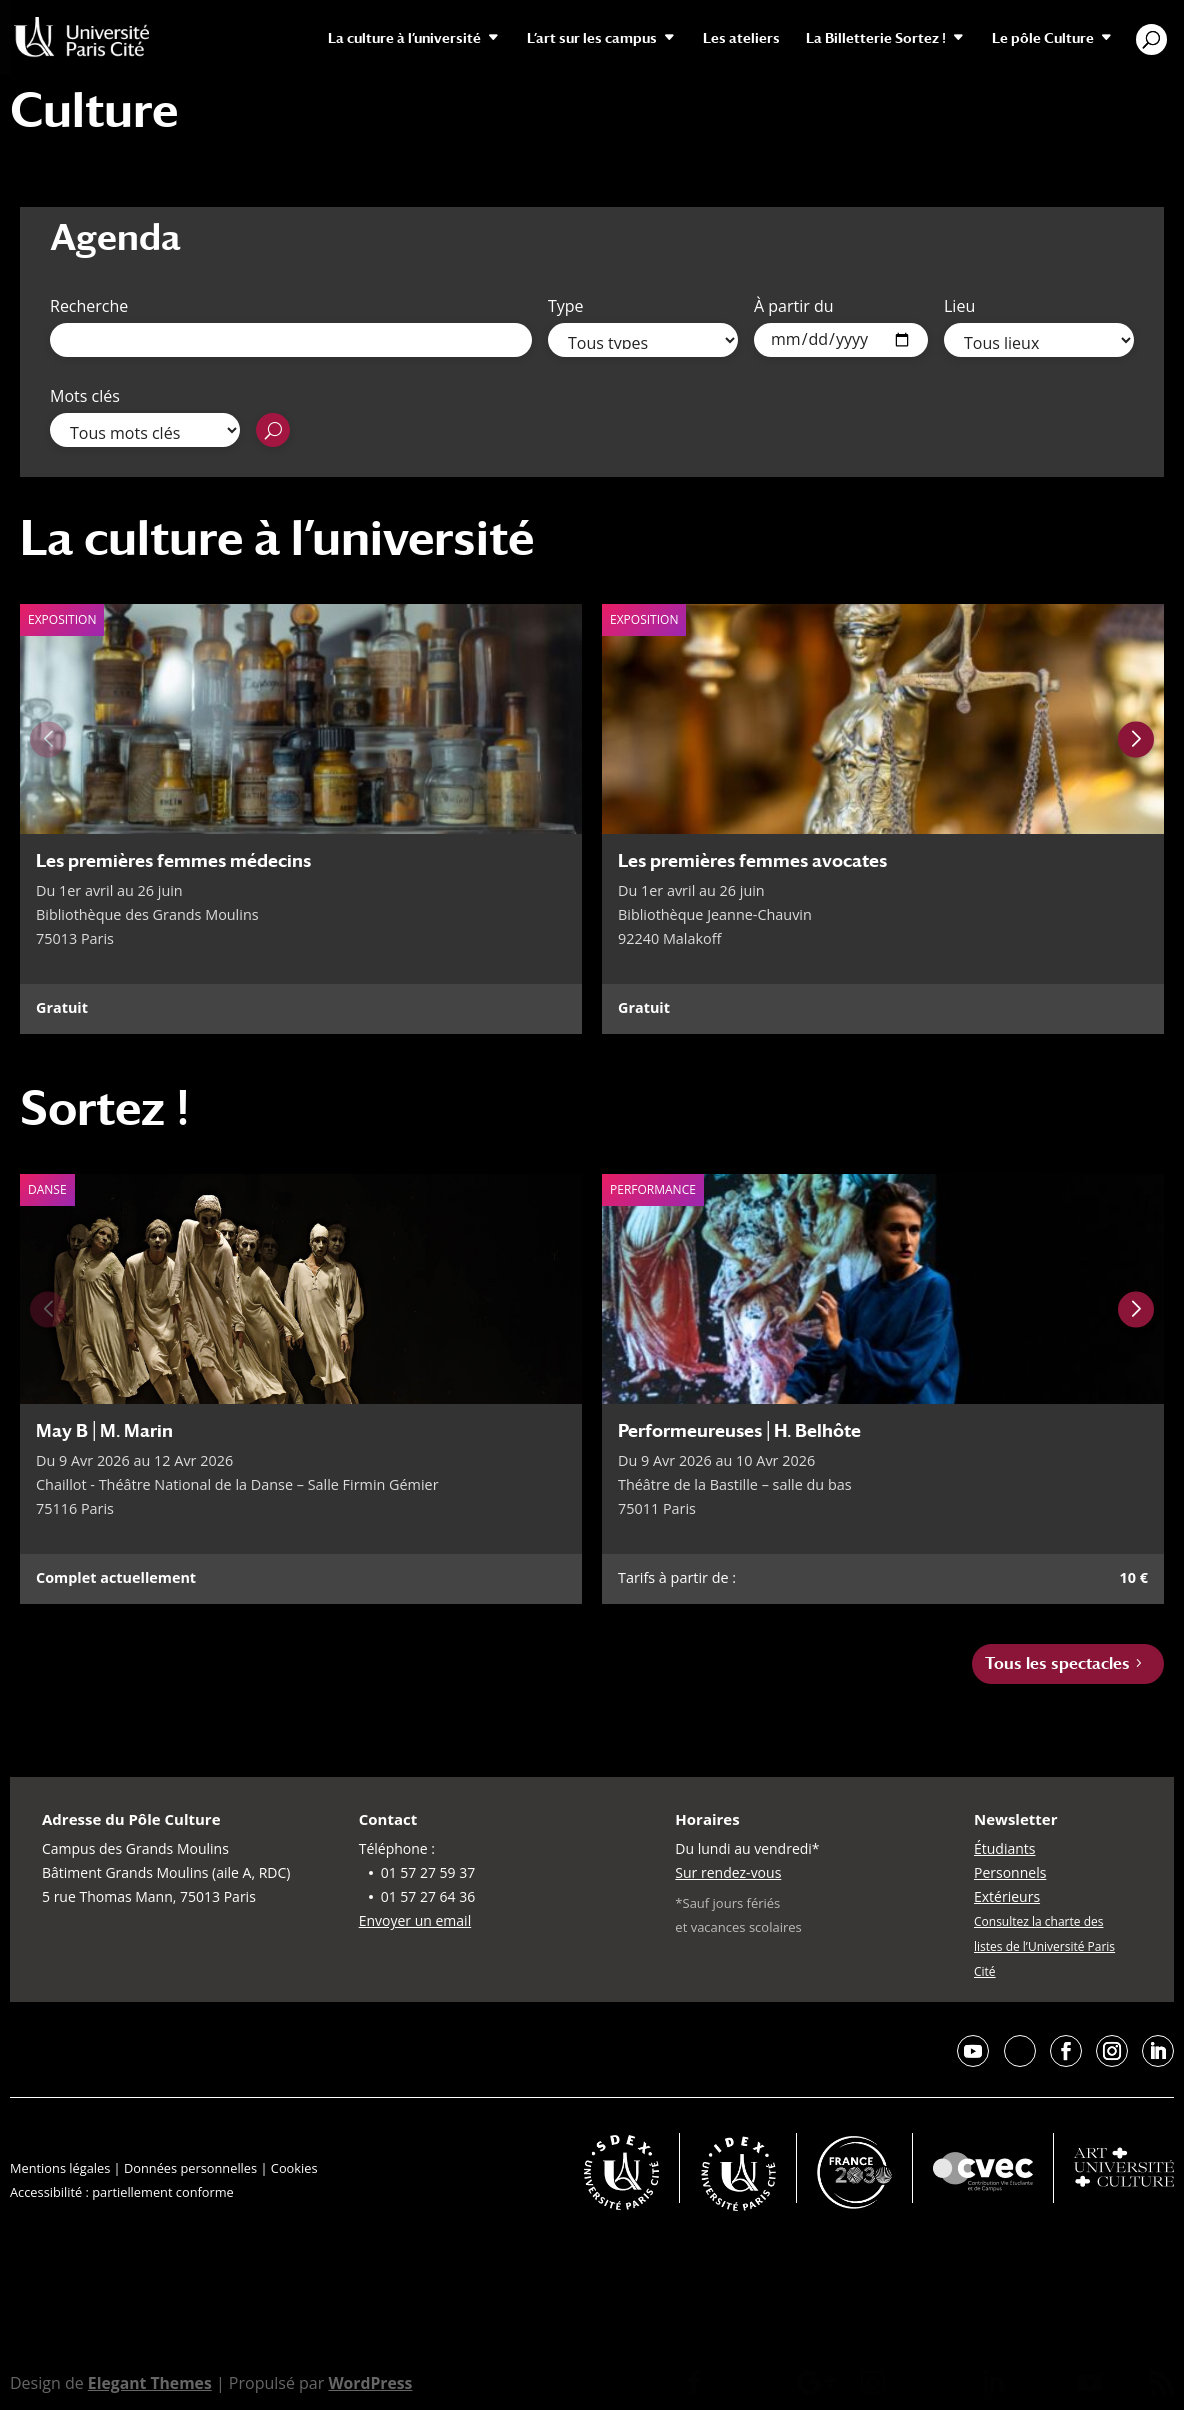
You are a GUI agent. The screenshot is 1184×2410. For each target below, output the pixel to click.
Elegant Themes (151, 2383)
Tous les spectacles (1057, 1663)
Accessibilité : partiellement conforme (122, 2192)
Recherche (89, 306)
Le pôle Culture (1043, 38)
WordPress (372, 2383)
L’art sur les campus (592, 38)
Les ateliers (741, 38)
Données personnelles (190, 2168)
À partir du (794, 306)
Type (566, 306)
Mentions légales (60, 2168)
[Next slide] (1136, 739)
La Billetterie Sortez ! (876, 38)
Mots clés (85, 396)
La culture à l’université (404, 38)
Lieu (959, 306)
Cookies (294, 2168)
